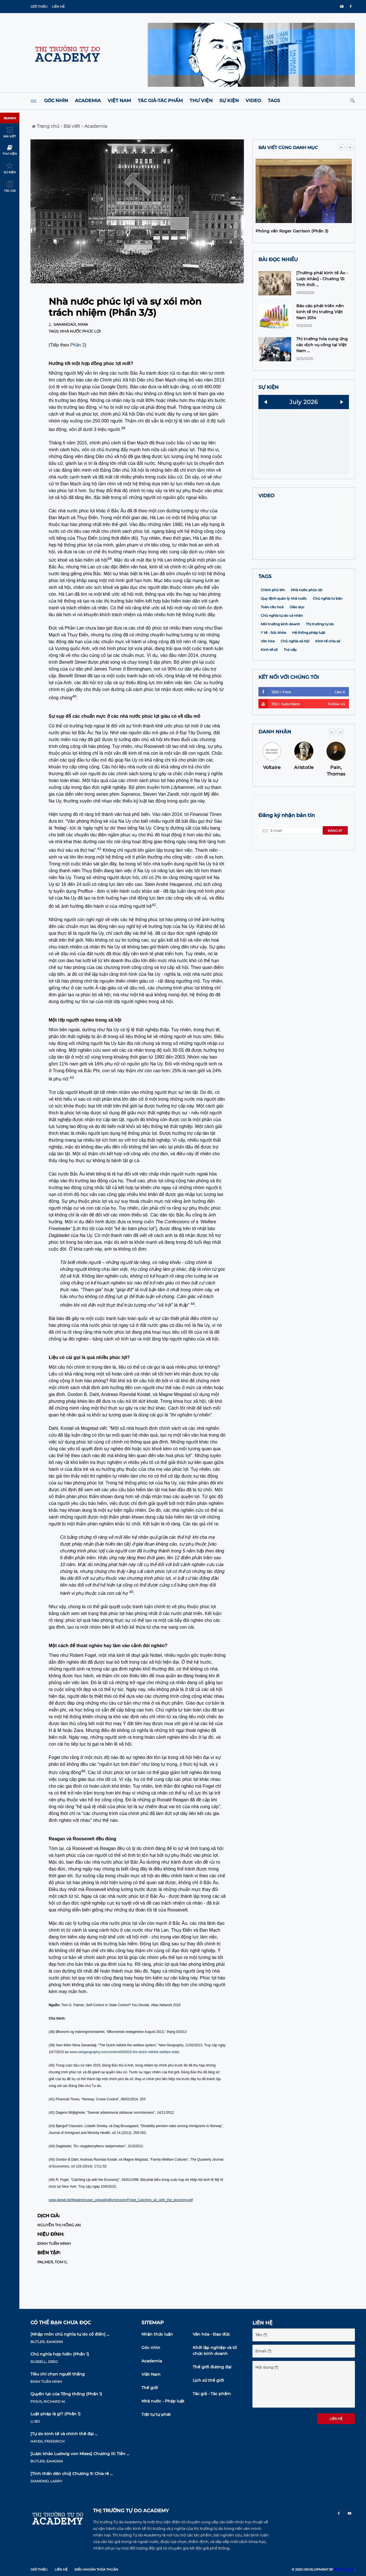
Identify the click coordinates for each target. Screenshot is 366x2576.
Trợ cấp (290, 686)
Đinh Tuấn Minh (54, 2243)
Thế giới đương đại (212, 2366)
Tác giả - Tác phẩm (212, 2393)
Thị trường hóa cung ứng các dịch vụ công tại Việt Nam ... (322, 344)
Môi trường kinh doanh (280, 661)
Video (253, 100)
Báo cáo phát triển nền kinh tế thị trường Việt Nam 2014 (320, 311)
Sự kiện (229, 100)
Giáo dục (297, 644)
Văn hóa (268, 678)
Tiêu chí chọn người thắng (57, 2374)
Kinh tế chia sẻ (327, 678)
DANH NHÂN (274, 769)
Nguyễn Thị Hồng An (59, 2225)
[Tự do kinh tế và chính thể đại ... (63, 2433)
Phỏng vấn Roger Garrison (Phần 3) (292, 231)
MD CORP (344, 2569)
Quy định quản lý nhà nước (284, 635)
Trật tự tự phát (156, 2414)
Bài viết (70, 126)
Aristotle (304, 804)
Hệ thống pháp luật (308, 669)
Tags (274, 100)
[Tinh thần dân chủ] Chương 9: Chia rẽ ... (71, 2473)
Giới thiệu (39, 7)
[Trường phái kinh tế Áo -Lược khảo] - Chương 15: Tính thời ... (322, 278)
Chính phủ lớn (273, 627)
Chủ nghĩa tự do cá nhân (282, 652)
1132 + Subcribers (301, 740)
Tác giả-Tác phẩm (160, 100)
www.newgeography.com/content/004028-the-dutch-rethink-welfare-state (124, 2052)
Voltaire (272, 804)
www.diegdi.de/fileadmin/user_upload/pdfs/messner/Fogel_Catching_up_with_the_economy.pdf (121, 2200)
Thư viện (201, 100)
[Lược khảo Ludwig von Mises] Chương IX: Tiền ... (79, 2453)
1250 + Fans (301, 728)
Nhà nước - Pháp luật (162, 2401)
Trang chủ (45, 126)
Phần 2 (77, 345)
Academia (88, 100)
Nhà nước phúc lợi (80, 331)
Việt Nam (119, 100)
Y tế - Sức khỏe (273, 669)
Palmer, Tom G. (52, 2262)
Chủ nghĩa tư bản (327, 635)
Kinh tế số (269, 686)
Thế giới (149, 2387)
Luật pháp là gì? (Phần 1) (55, 2413)
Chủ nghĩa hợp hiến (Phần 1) (59, 2354)
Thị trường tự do (320, 661)
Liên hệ (58, 7)
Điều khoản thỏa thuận (96, 2569)
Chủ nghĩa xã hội (295, 678)
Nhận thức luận (157, 2334)
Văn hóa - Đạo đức (211, 2334)
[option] (303, 316)
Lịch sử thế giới (208, 2380)
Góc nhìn (56, 100)
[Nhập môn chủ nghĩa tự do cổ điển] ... (69, 2334)
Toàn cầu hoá (272, 644)
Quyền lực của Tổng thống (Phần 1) (66, 2393)
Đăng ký (335, 868)
